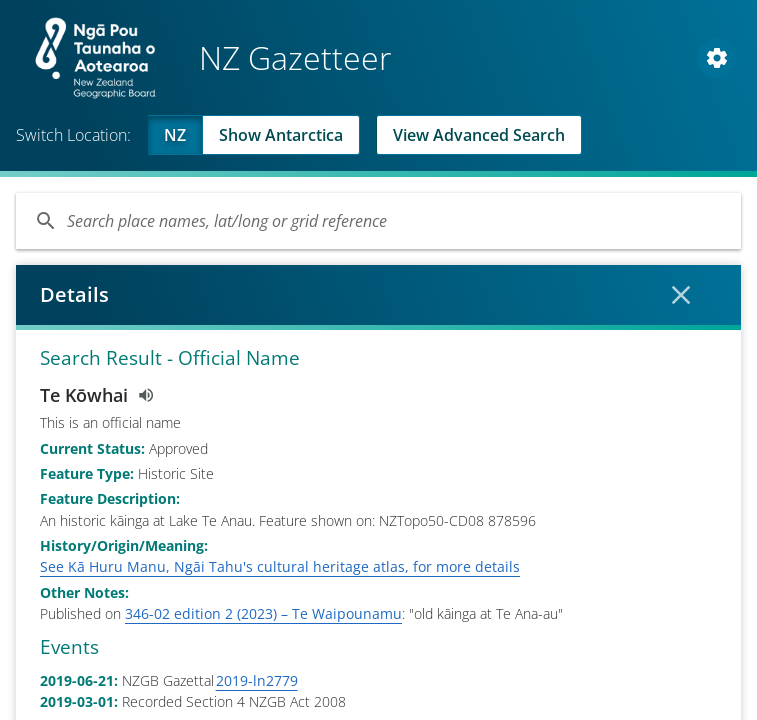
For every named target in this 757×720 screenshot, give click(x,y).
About (44, 565)
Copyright (496, 565)
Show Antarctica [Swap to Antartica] (281, 135)
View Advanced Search (479, 135)
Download (387, 566)
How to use (270, 565)
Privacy (185, 565)
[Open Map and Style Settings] (717, 58)
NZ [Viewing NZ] (175, 135)
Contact (113, 565)
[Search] (378, 221)
